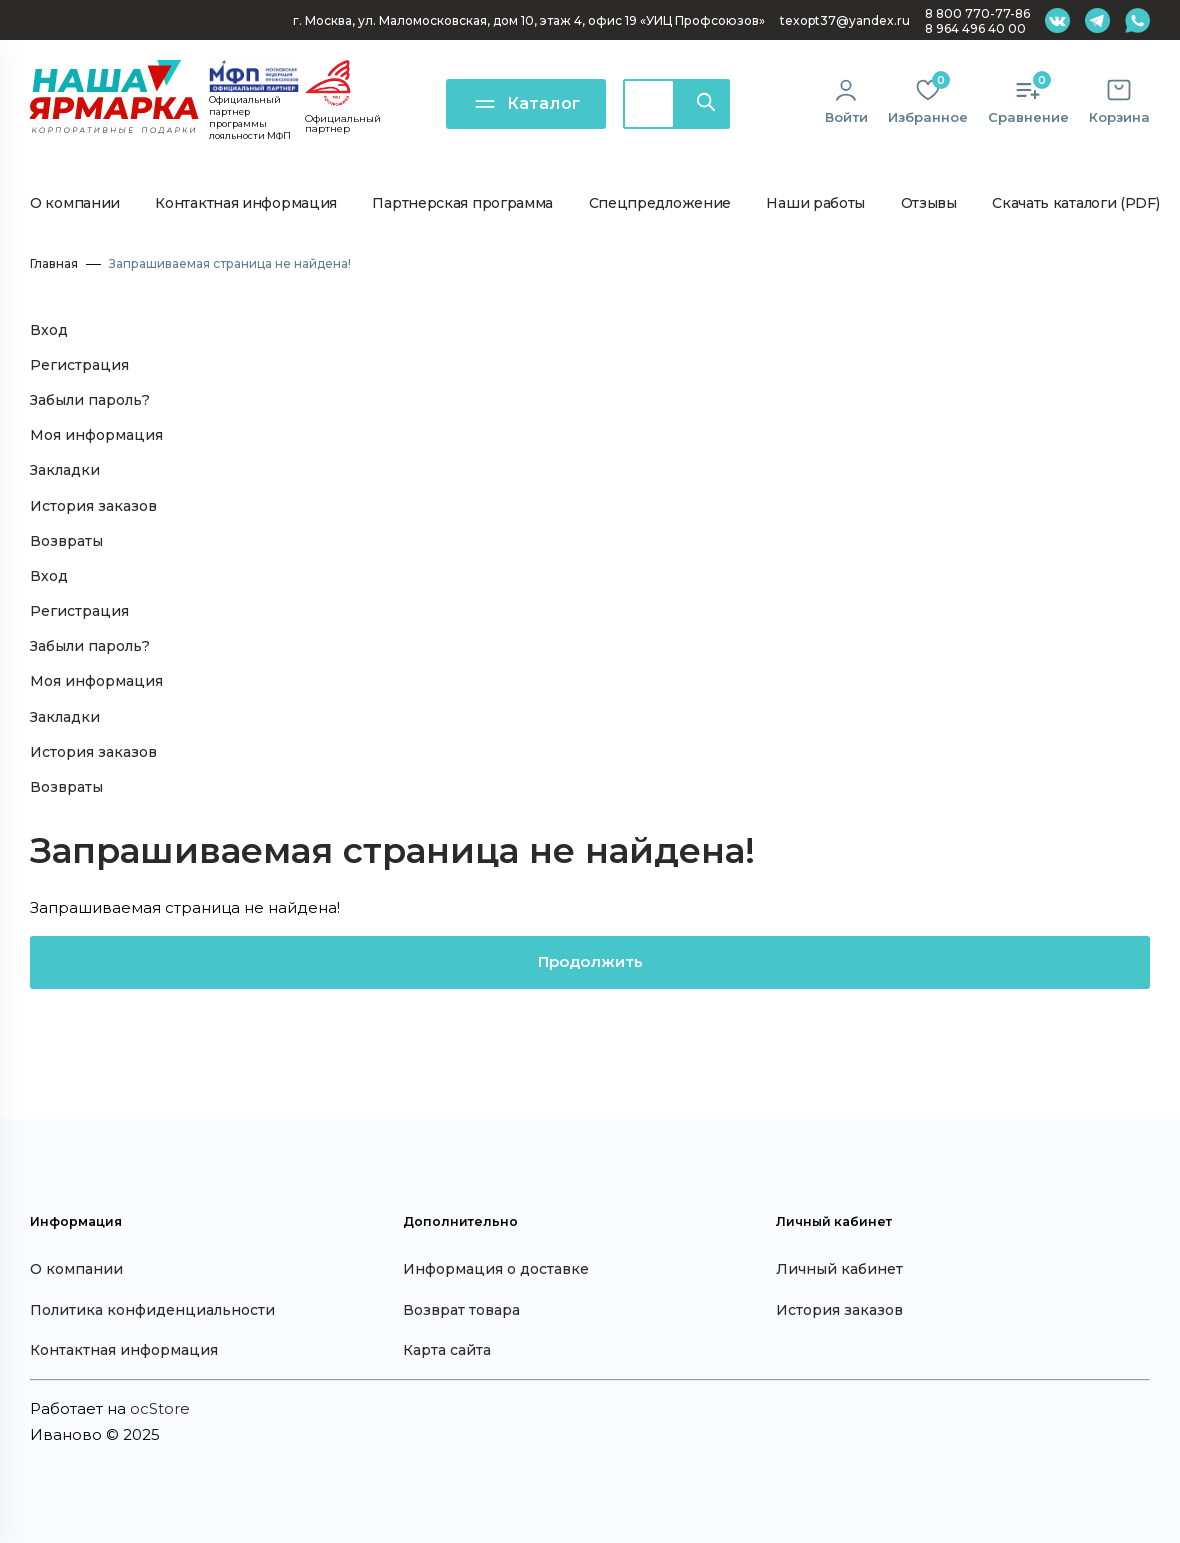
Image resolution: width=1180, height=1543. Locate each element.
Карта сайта (447, 1350)
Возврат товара (461, 1310)
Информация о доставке (496, 1269)
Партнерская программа (462, 203)
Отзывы (929, 203)
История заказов (93, 506)
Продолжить (590, 961)
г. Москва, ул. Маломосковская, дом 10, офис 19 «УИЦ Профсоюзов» (529, 20)
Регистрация (79, 365)
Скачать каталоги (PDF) (1075, 203)
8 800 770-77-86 (977, 13)
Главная (54, 263)
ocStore (160, 1408)
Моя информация (96, 435)
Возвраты (66, 541)
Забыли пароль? (90, 400)
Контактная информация (246, 203)
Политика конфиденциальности (152, 1310)
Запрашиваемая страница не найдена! (230, 263)
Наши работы (815, 203)
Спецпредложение (660, 203)
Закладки (65, 470)
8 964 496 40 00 (975, 28)
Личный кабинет (839, 1269)
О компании (75, 203)
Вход (49, 330)
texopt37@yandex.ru (845, 20)
